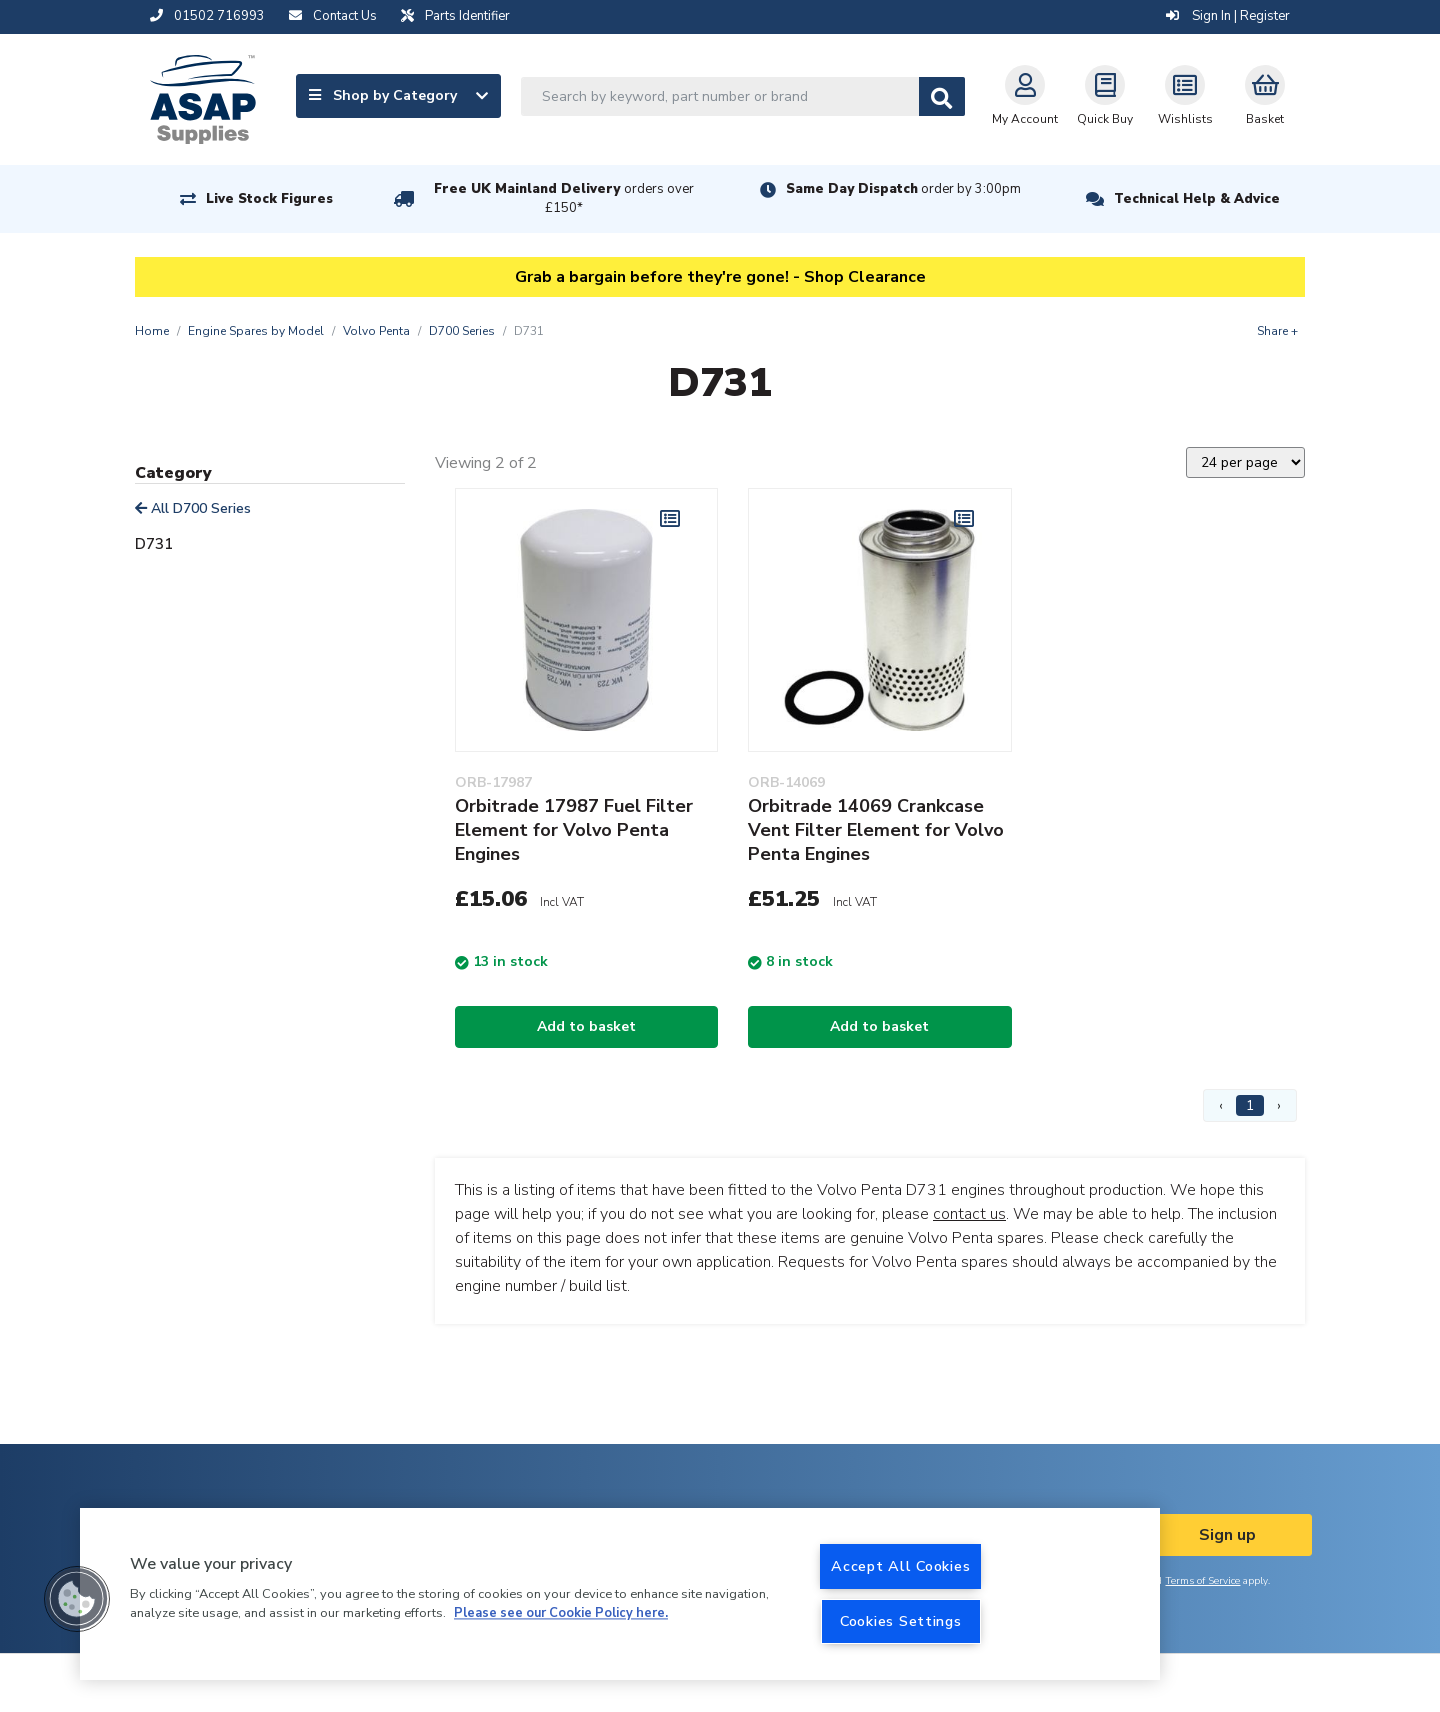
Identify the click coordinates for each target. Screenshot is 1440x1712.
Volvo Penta (376, 331)
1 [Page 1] (1250, 1105)
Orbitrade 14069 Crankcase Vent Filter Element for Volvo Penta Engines (876, 830)
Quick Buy (1105, 96)
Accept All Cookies (900, 1566)
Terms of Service (1202, 1581)
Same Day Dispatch (903, 189)
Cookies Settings (901, 1621)
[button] (77, 1599)
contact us (969, 1214)
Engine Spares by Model (256, 331)
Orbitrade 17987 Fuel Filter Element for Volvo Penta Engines (574, 830)
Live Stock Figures (269, 199)
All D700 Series (193, 508)
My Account (1025, 96)
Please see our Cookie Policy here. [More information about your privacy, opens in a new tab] (561, 1614)
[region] (620, 1594)
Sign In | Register (1228, 16)
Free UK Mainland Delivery (564, 198)
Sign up (1227, 1535)
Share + (1277, 331)
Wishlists (1185, 96)
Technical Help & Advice (1197, 199)
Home (152, 331)
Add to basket (586, 1026)
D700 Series (462, 331)
